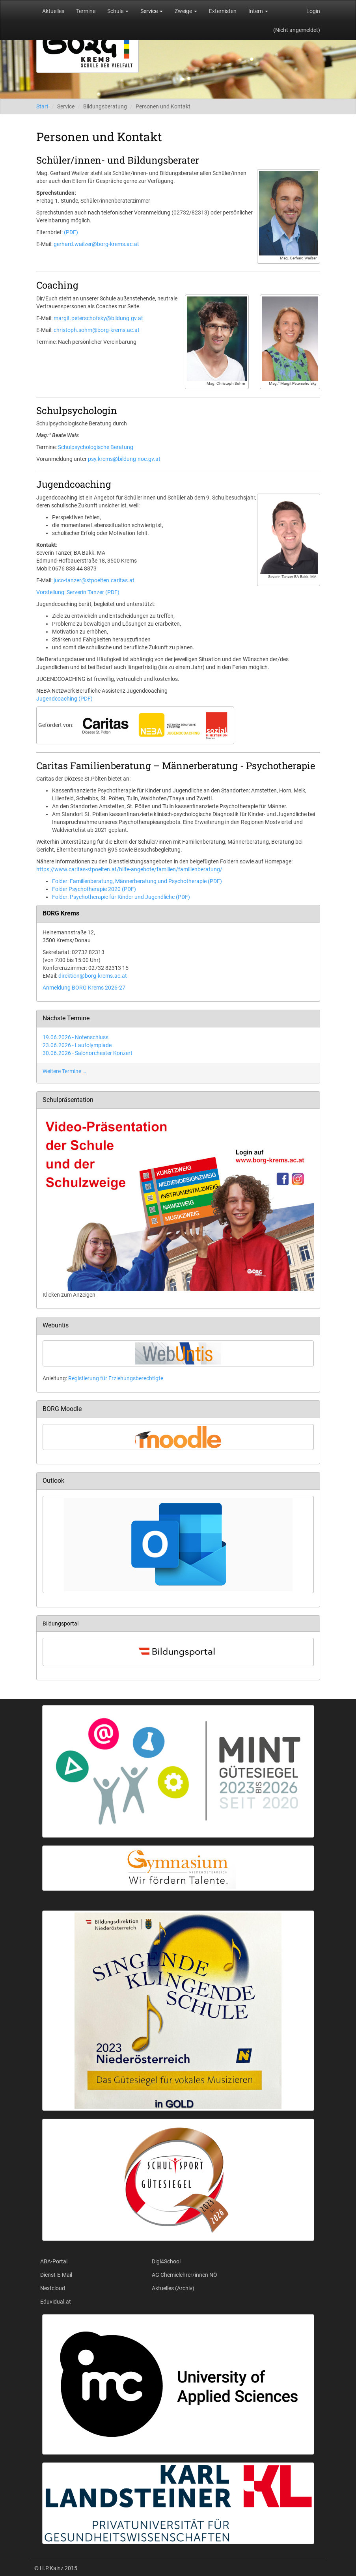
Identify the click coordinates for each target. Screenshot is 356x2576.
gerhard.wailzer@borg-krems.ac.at (96, 244)
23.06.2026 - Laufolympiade (77, 1045)
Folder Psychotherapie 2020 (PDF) (94, 889)
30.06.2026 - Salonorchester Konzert (87, 1053)
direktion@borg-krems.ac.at (92, 976)
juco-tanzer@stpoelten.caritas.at (94, 580)
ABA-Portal (53, 2261)
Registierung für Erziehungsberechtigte (115, 1378)
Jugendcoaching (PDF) (64, 698)
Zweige (186, 11)
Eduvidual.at (55, 2301)
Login (313, 11)
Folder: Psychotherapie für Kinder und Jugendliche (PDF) (121, 897)
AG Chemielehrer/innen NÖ (184, 2275)
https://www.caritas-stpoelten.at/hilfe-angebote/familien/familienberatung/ (129, 869)
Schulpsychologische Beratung (95, 447)
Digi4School (166, 2261)
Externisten (223, 11)
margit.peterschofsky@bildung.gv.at (98, 318)
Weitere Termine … (64, 1071)
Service (151, 11)
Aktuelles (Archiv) (173, 2288)
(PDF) (71, 232)
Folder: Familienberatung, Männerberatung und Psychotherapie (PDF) (137, 881)
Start (42, 106)
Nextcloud (52, 2288)
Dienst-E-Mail (56, 2275)
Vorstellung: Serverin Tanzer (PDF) (77, 592)
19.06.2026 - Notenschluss (75, 1037)
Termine (85, 11)
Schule (118, 11)
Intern (258, 11)
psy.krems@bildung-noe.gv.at (124, 459)
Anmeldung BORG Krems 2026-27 (84, 987)
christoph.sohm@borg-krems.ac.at (97, 330)
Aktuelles (53, 11)
